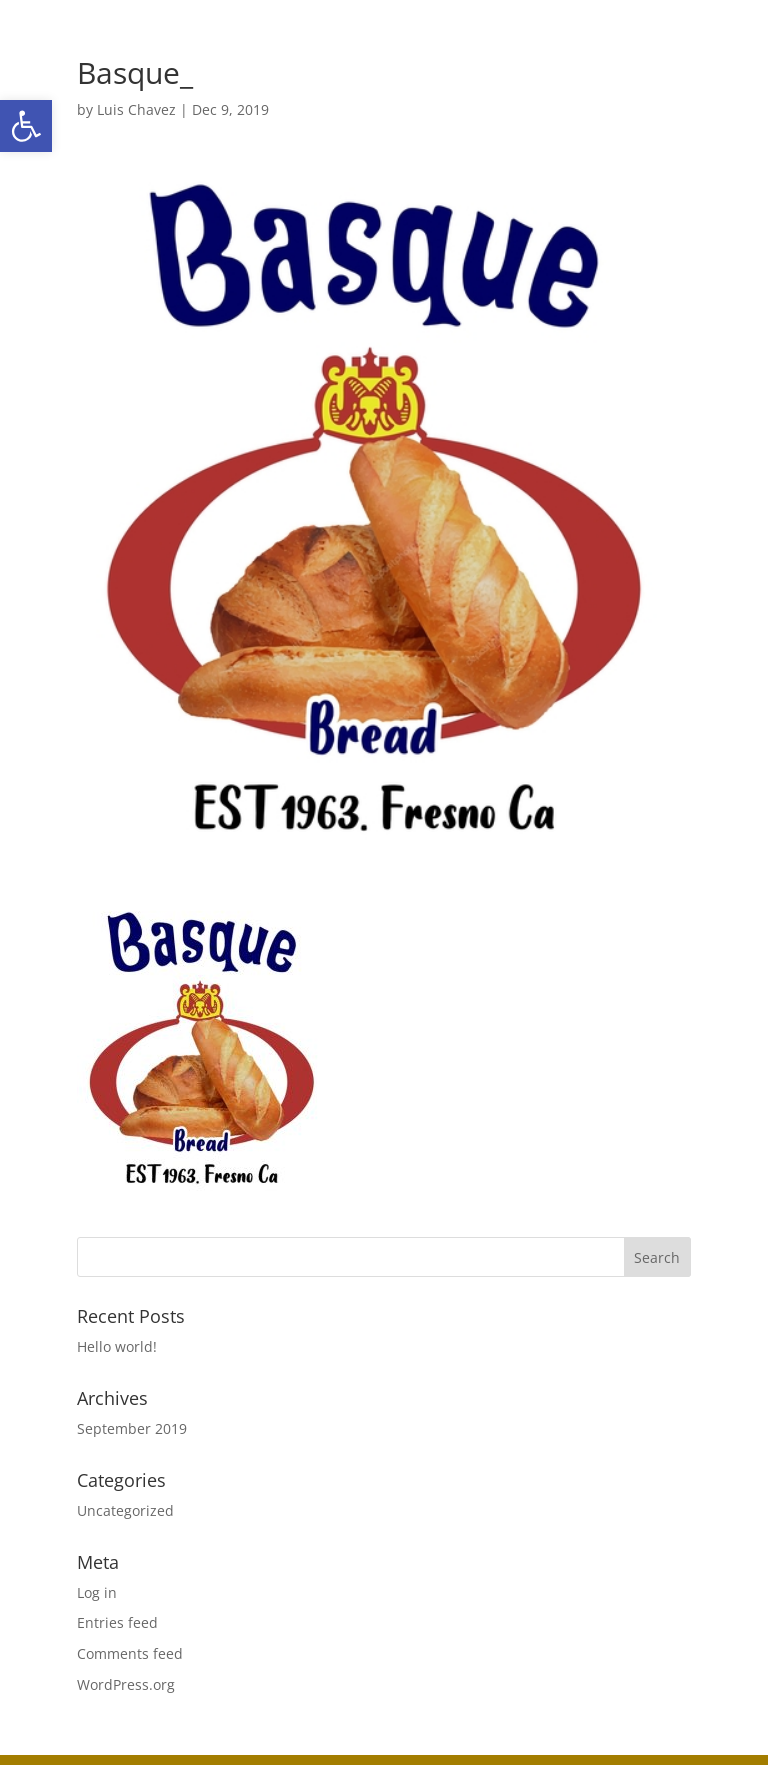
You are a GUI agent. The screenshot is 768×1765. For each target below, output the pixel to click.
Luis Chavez (136, 109)
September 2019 (132, 1428)
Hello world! (117, 1346)
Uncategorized (125, 1510)
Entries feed (117, 1622)
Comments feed (130, 1653)
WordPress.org (126, 1684)
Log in (97, 1592)
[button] (26, 126)
